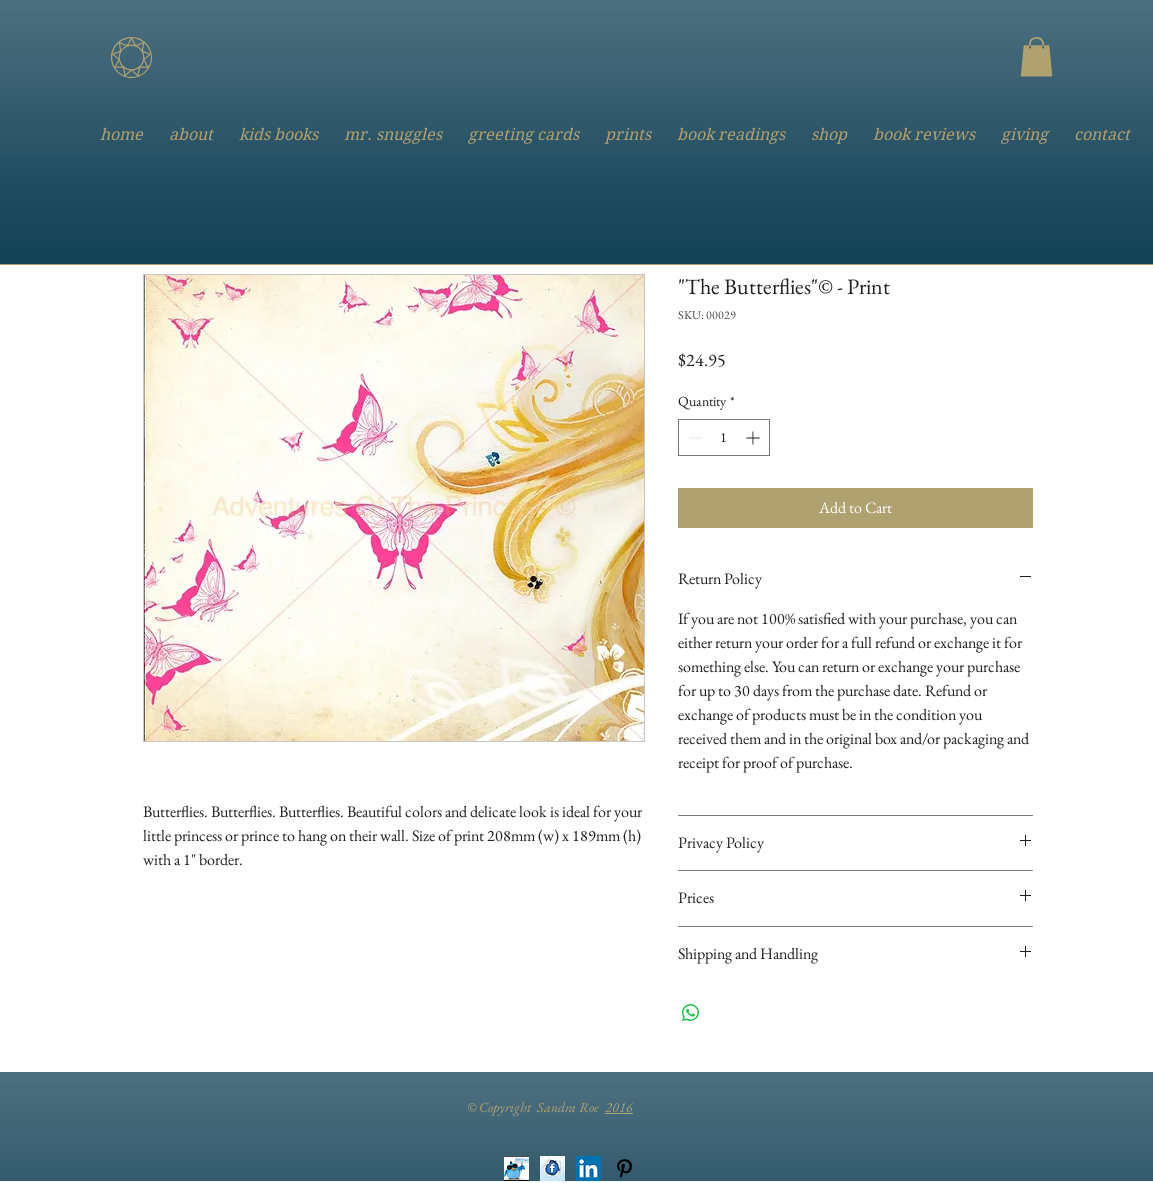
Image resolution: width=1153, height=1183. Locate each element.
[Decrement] (693, 437)
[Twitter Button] (516, 1168)
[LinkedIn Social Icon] (588, 1168)
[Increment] (754, 437)
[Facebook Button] (552, 1168)
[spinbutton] (724, 437)
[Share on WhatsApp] (691, 1013)
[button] (1036, 56)
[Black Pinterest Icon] (624, 1168)
